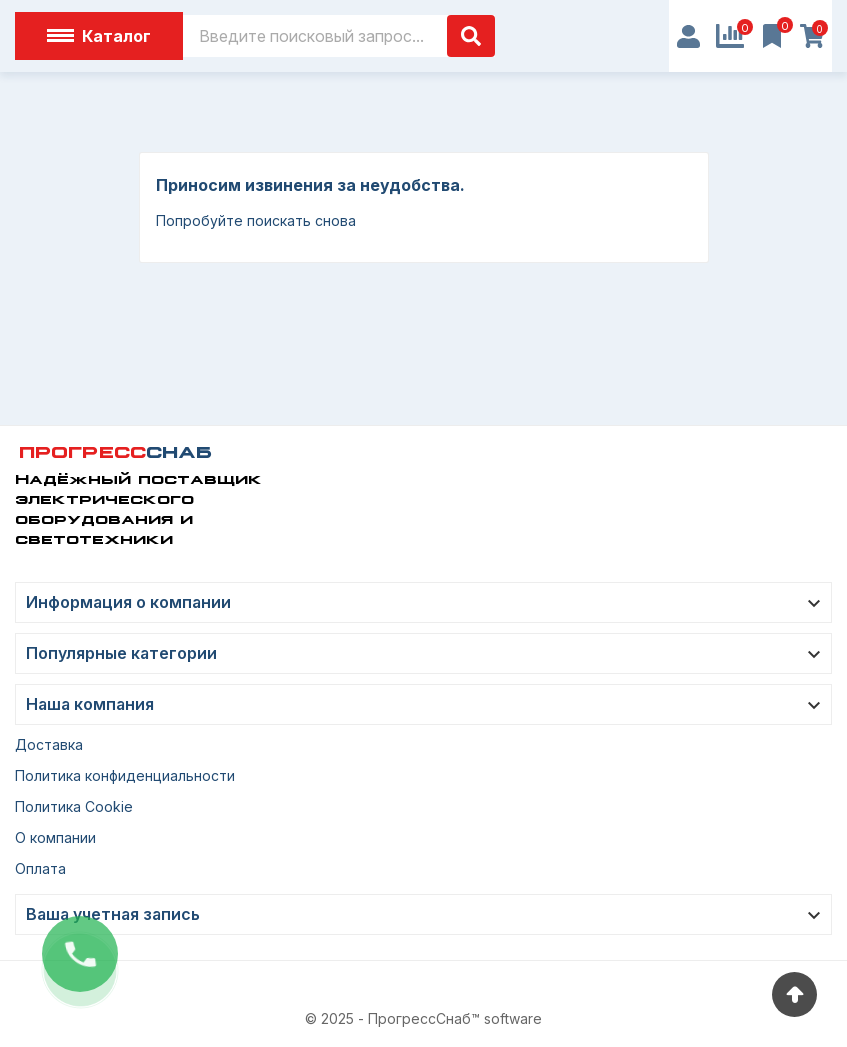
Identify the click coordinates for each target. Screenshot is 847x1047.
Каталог (99, 36)
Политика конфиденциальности (125, 775)
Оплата (40, 868)
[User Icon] (688, 36)
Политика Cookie (74, 806)
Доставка (49, 744)
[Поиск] (339, 36)
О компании (55, 837)
